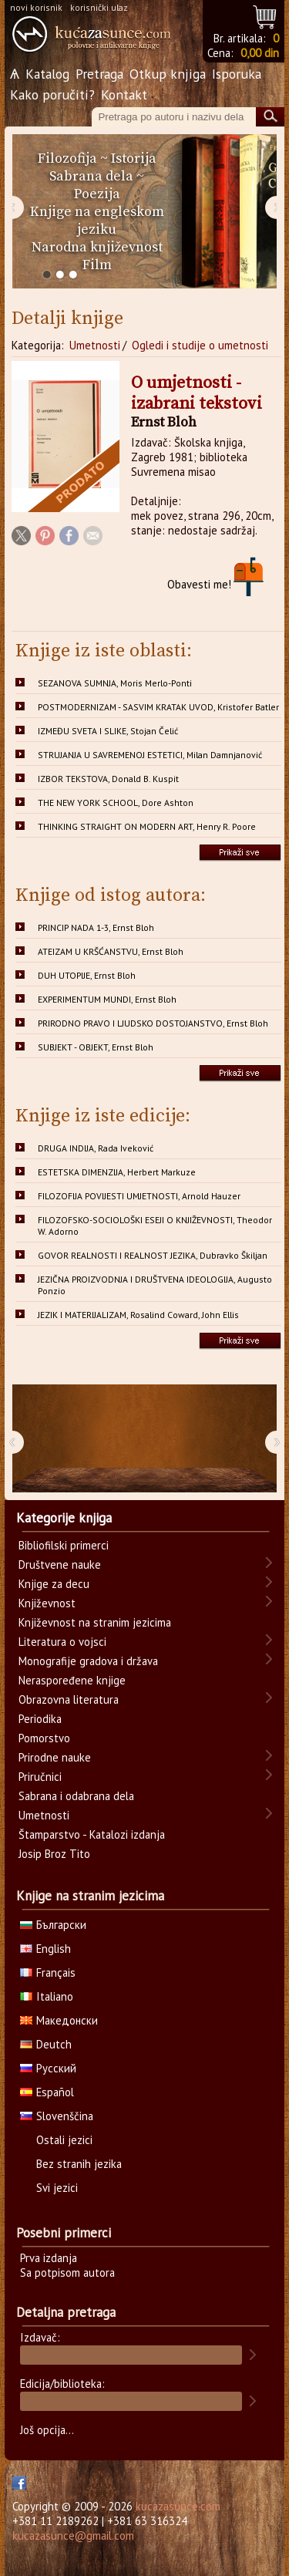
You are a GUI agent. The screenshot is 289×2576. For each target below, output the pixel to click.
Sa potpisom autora (67, 2272)
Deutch (46, 2044)
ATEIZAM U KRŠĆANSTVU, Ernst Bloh (110, 951)
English (45, 1948)
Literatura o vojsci (62, 1641)
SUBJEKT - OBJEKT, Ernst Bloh (95, 1047)
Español (47, 2092)
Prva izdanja (48, 2258)
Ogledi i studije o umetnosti (200, 345)
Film (97, 265)
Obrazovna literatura (68, 1699)
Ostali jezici (64, 2140)
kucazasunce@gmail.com (73, 2535)
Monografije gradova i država (88, 1661)
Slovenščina (56, 2116)
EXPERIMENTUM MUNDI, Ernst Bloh (107, 999)
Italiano (46, 1996)
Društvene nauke (59, 1564)
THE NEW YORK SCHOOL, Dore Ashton (115, 802)
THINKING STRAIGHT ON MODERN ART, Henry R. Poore (147, 826)
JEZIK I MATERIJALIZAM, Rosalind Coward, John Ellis (138, 1314)
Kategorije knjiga (64, 1517)
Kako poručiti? (52, 94)
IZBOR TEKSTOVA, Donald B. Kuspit (108, 778)
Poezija (97, 194)
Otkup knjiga (167, 74)
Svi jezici (57, 2187)
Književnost (47, 1603)
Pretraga (99, 74)
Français (48, 1972)
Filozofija (67, 158)
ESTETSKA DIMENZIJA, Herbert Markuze (117, 1172)
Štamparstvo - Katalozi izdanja (91, 1834)
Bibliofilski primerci (63, 1545)
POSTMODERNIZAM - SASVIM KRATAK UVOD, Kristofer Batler (158, 707)
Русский (48, 2068)
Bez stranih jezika (79, 2163)
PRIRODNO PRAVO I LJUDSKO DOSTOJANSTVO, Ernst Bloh (153, 1023)
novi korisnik (36, 7)
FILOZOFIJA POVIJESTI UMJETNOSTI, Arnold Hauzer (139, 1196)
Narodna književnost (97, 247)
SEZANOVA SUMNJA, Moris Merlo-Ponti (115, 683)
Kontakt (124, 94)
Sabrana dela (91, 176)
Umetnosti (94, 345)
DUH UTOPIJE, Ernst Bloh (87, 975)
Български (53, 1924)
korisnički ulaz (99, 7)
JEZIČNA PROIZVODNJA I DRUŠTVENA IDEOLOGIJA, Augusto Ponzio (155, 1284)
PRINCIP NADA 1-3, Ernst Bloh (96, 927)
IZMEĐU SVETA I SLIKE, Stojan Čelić (108, 731)
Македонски (59, 2020)
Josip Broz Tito (54, 1853)
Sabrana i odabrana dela (76, 1796)
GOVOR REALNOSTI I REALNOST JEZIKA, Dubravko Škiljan (152, 1255)
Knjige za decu (53, 1583)
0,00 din (259, 53)
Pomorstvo (44, 1738)
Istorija (133, 158)
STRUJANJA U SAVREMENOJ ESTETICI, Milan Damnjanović (150, 754)
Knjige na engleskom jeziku (97, 220)
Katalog (47, 74)
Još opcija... (47, 2430)
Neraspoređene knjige (72, 1680)
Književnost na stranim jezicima (94, 1622)
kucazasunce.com (178, 2506)
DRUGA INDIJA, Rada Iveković (95, 1148)
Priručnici (40, 1776)
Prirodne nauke (54, 1757)
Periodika (40, 1718)
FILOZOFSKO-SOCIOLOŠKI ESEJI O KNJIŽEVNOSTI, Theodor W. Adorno (155, 1225)
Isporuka (236, 74)
